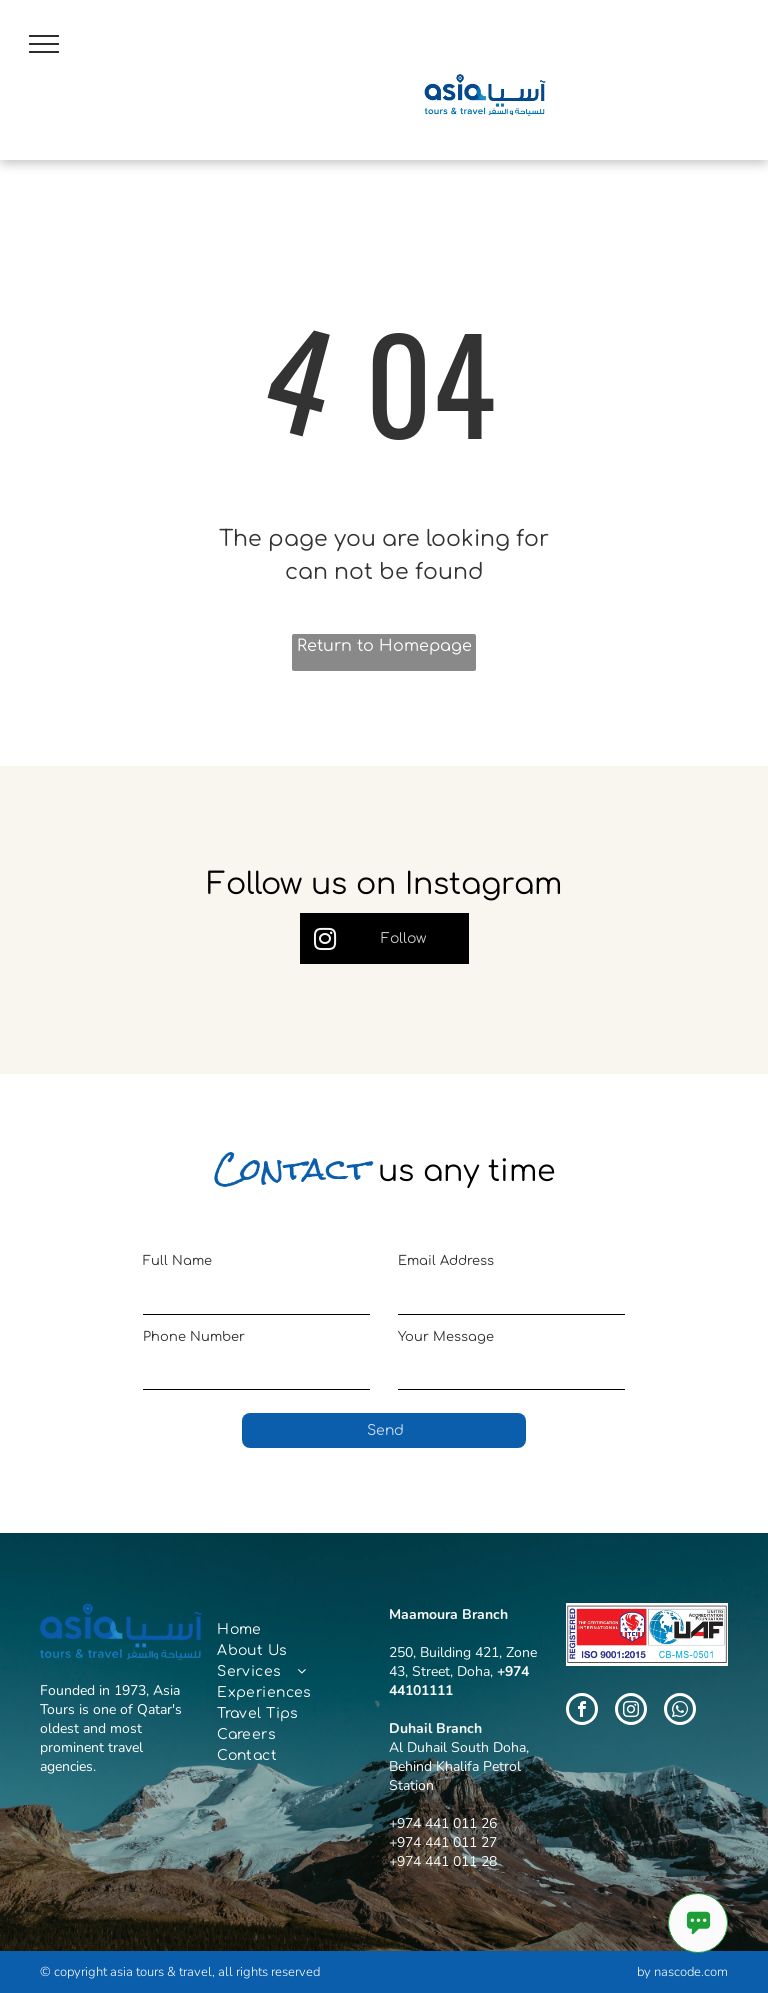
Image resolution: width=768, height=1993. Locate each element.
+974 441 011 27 (443, 1842)
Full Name (177, 1261)
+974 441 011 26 (443, 1823)
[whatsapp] (680, 1711)
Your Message (446, 1337)
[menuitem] (290, 1629)
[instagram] (631, 1711)
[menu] (44, 44)
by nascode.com (682, 1972)
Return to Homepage (384, 646)
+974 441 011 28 (443, 1861)
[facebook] (582, 1711)
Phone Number (194, 1337)
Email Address (446, 1261)
